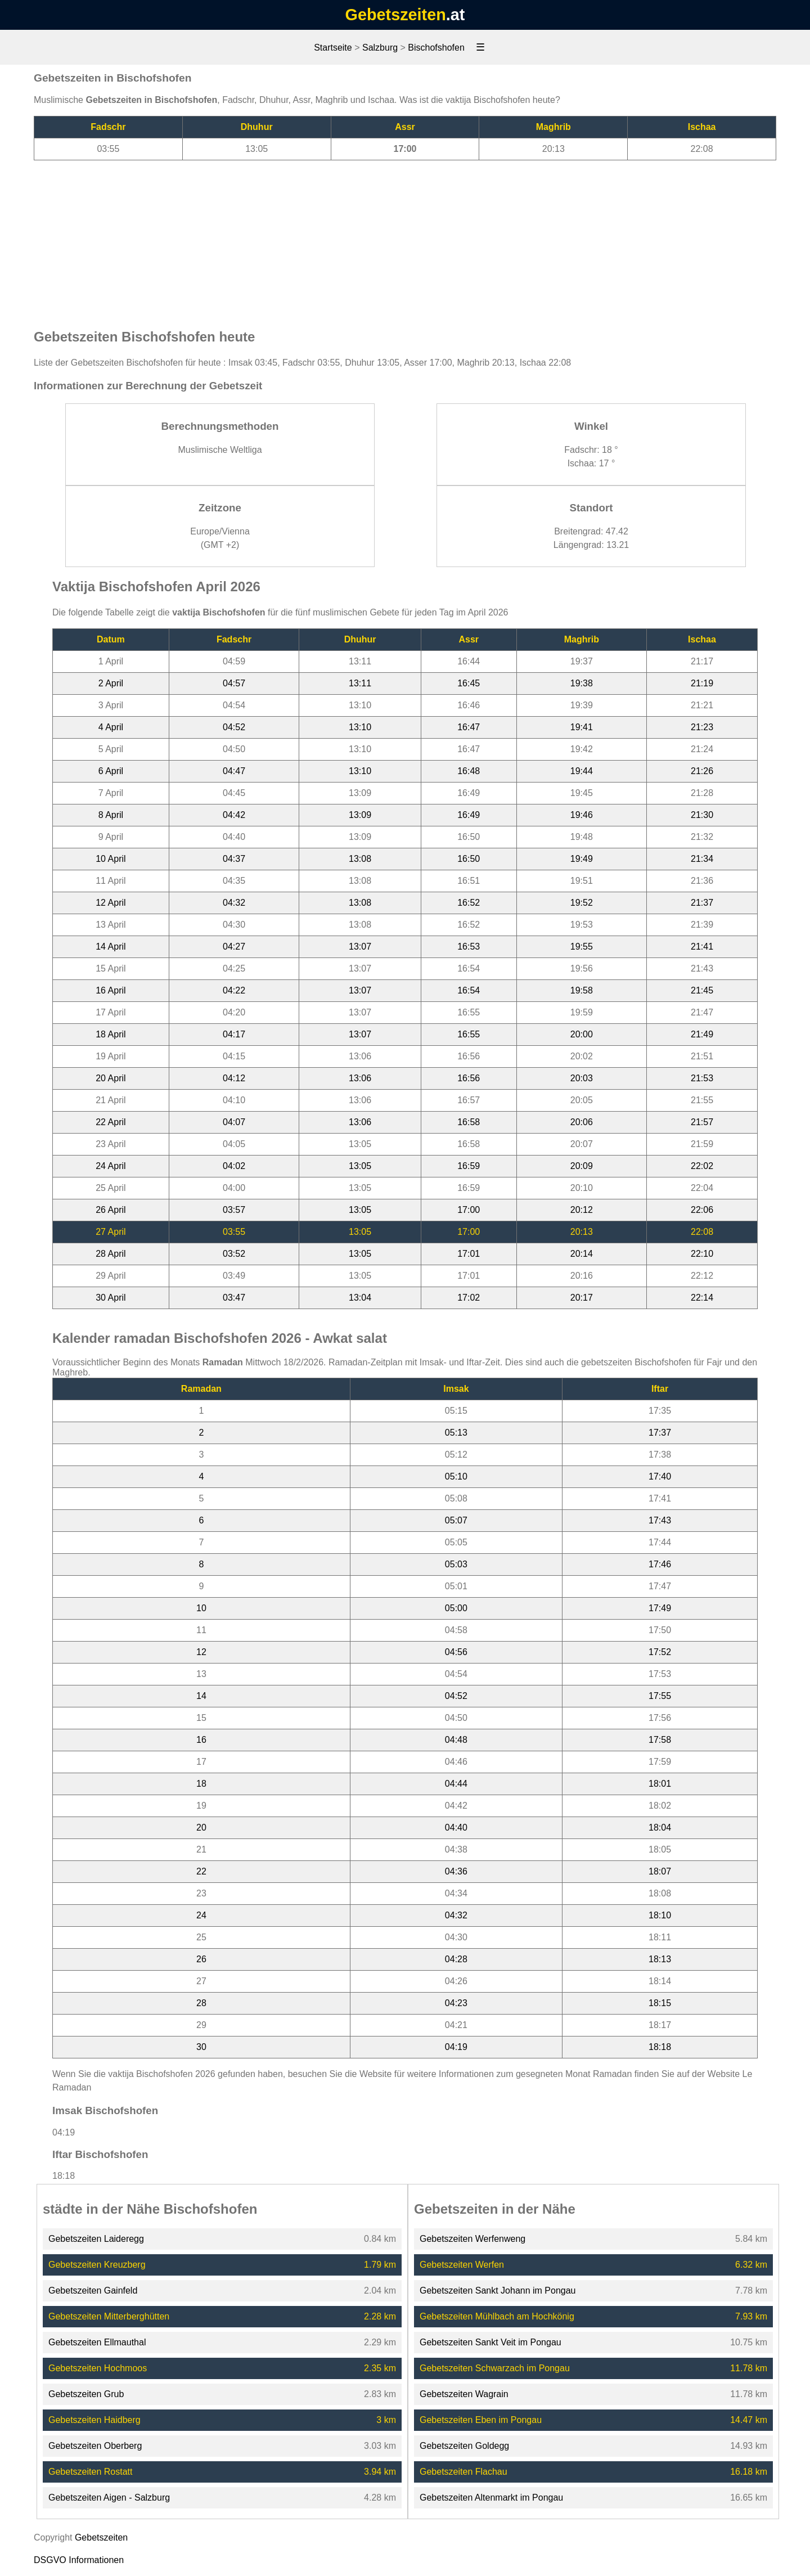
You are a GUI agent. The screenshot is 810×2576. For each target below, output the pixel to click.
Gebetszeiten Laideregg (96, 2239)
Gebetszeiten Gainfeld (92, 2290)
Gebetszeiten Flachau (463, 2471)
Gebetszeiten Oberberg (95, 2446)
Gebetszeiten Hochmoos (97, 2368)
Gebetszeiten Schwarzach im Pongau (495, 2368)
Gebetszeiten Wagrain (464, 2394)
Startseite (333, 47)
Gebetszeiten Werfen (462, 2264)
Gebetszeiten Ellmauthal (97, 2342)
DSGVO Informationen (79, 2560)
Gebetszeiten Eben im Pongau (481, 2420)
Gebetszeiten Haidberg (94, 2420)
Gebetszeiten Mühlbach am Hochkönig (497, 2316)
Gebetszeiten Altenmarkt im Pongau (491, 2497)
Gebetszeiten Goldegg (464, 2446)
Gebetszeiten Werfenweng (472, 2239)
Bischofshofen (436, 47)
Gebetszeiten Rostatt (90, 2471)
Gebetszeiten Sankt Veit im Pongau (490, 2342)
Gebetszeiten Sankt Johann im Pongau (498, 2290)
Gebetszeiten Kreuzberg (97, 2264)
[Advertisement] (405, 239)
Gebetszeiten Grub (86, 2394)
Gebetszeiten (395, 15)
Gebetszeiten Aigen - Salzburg (109, 2497)
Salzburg (380, 47)
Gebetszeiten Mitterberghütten (108, 2316)
